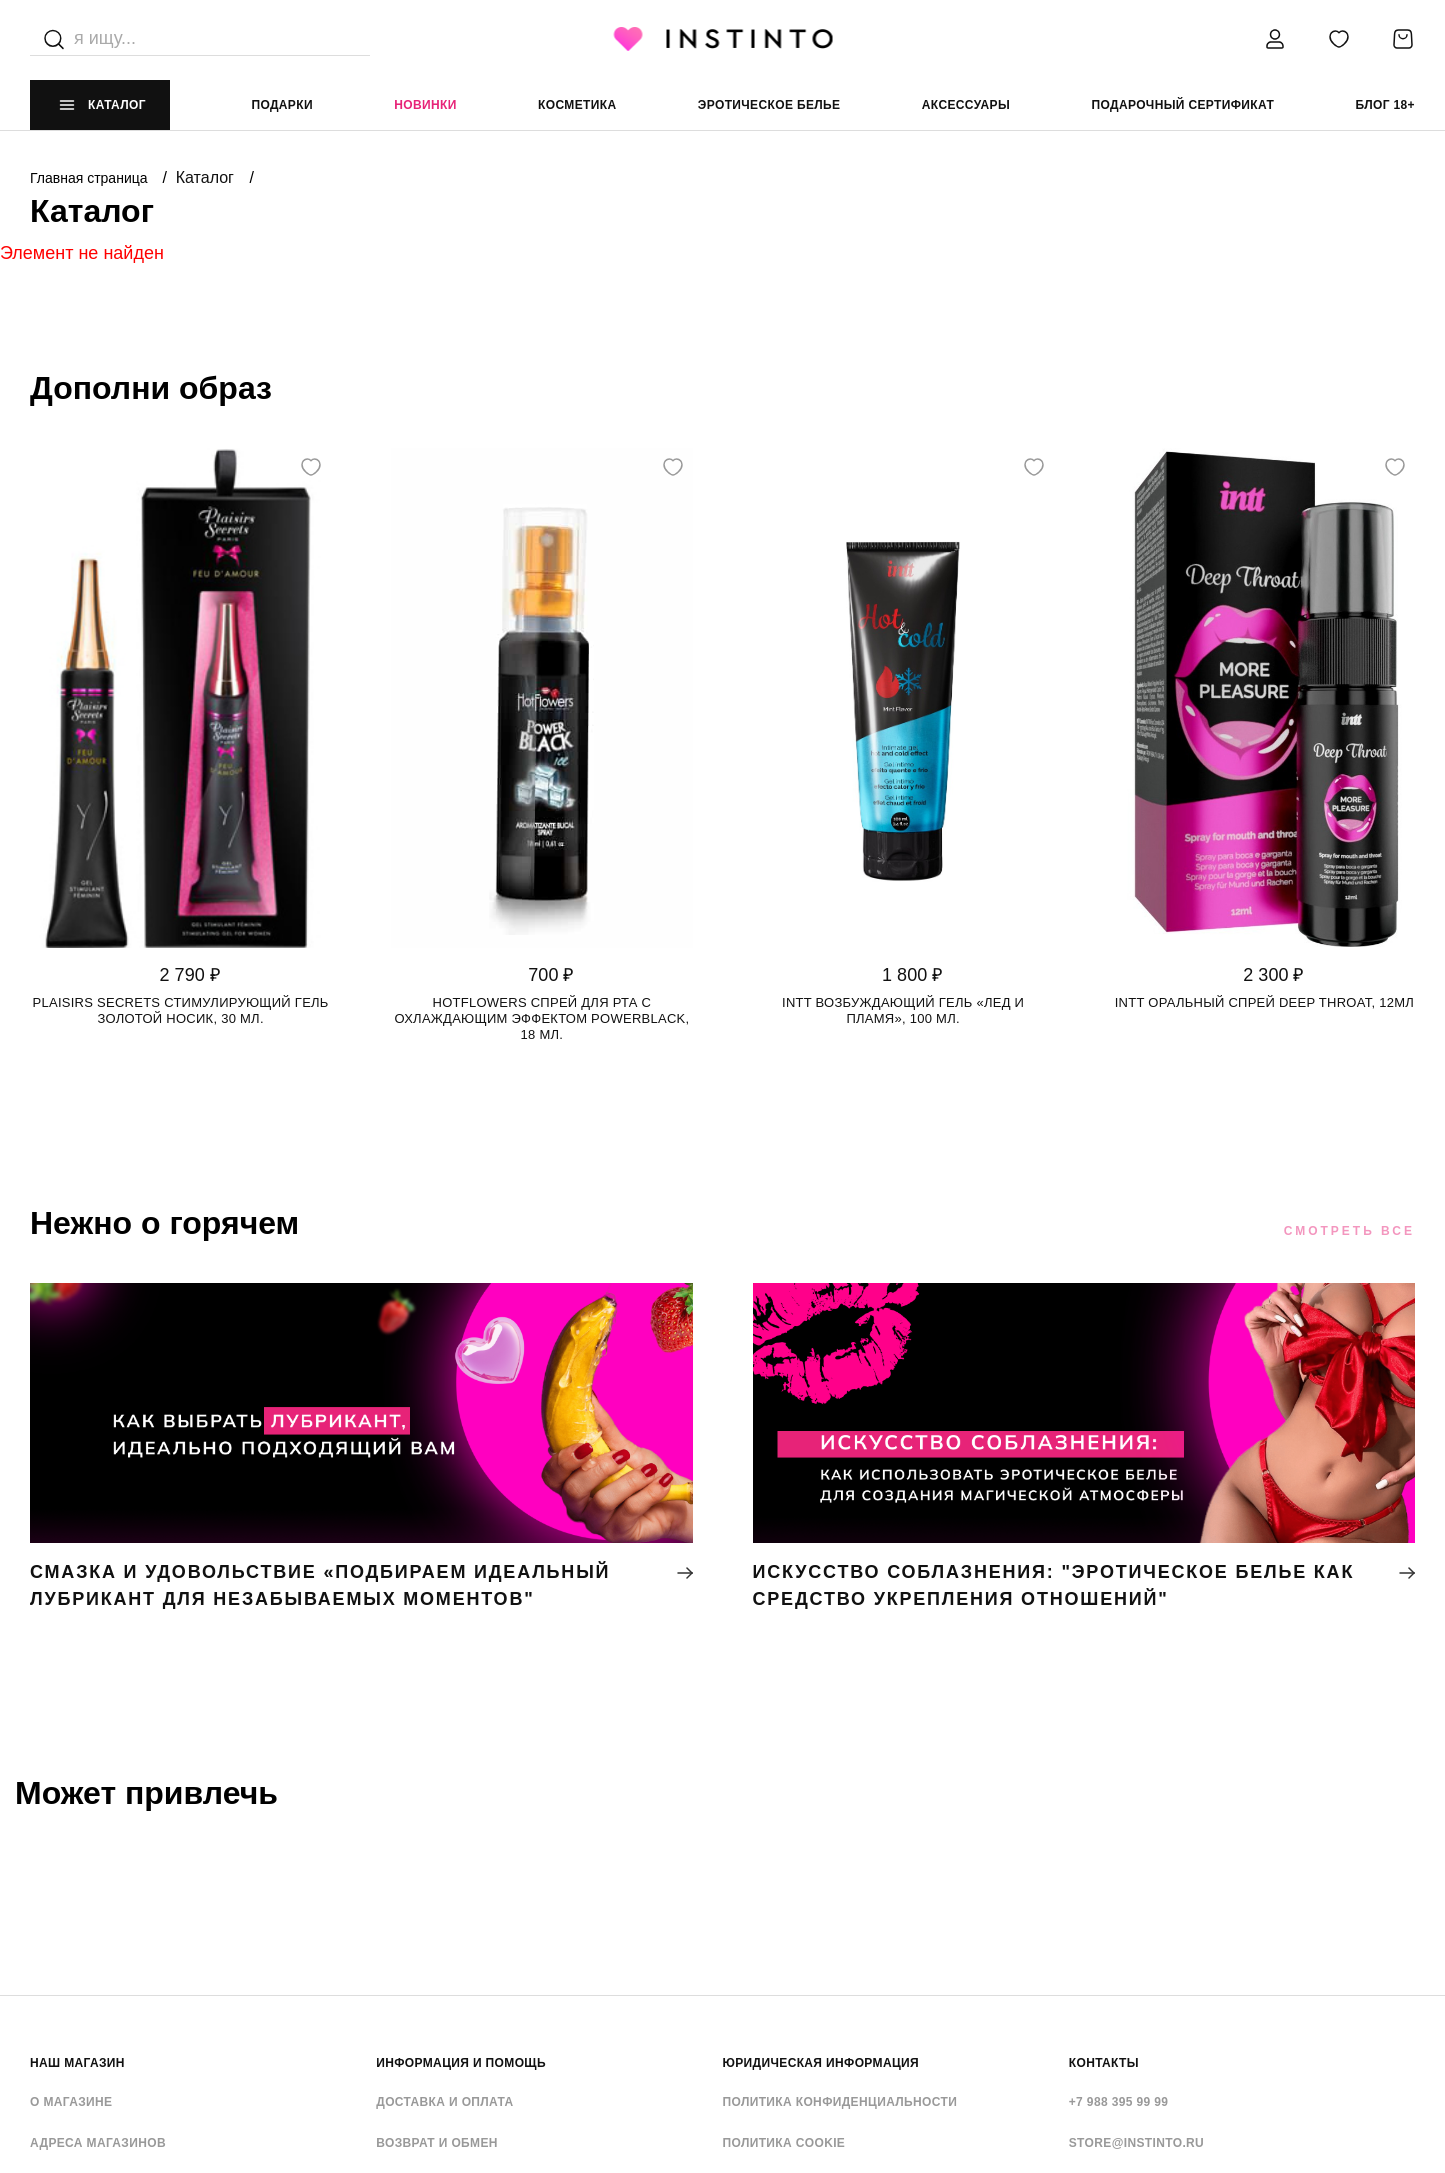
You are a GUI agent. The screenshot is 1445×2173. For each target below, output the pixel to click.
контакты (1104, 2063)
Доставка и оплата (444, 2102)
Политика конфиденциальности (840, 2102)
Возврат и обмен (437, 2143)
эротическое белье (769, 105)
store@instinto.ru (1136, 2143)
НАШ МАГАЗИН (77, 2063)
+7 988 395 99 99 (1119, 2102)
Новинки (425, 105)
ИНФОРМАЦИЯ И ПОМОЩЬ (461, 2063)
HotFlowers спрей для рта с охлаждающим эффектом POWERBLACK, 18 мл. (541, 1018)
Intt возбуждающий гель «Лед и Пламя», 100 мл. (903, 1010)
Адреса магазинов (98, 2143)
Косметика (577, 105)
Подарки (282, 105)
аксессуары (966, 105)
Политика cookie (784, 2143)
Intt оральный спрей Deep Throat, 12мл (1264, 1002)
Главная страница (90, 178)
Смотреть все (1349, 1231)
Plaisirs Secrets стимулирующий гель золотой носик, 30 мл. (181, 1010)
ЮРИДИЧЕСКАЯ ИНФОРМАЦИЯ (821, 2063)
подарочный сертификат (1182, 105)
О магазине (71, 2102)
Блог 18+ (1385, 105)
